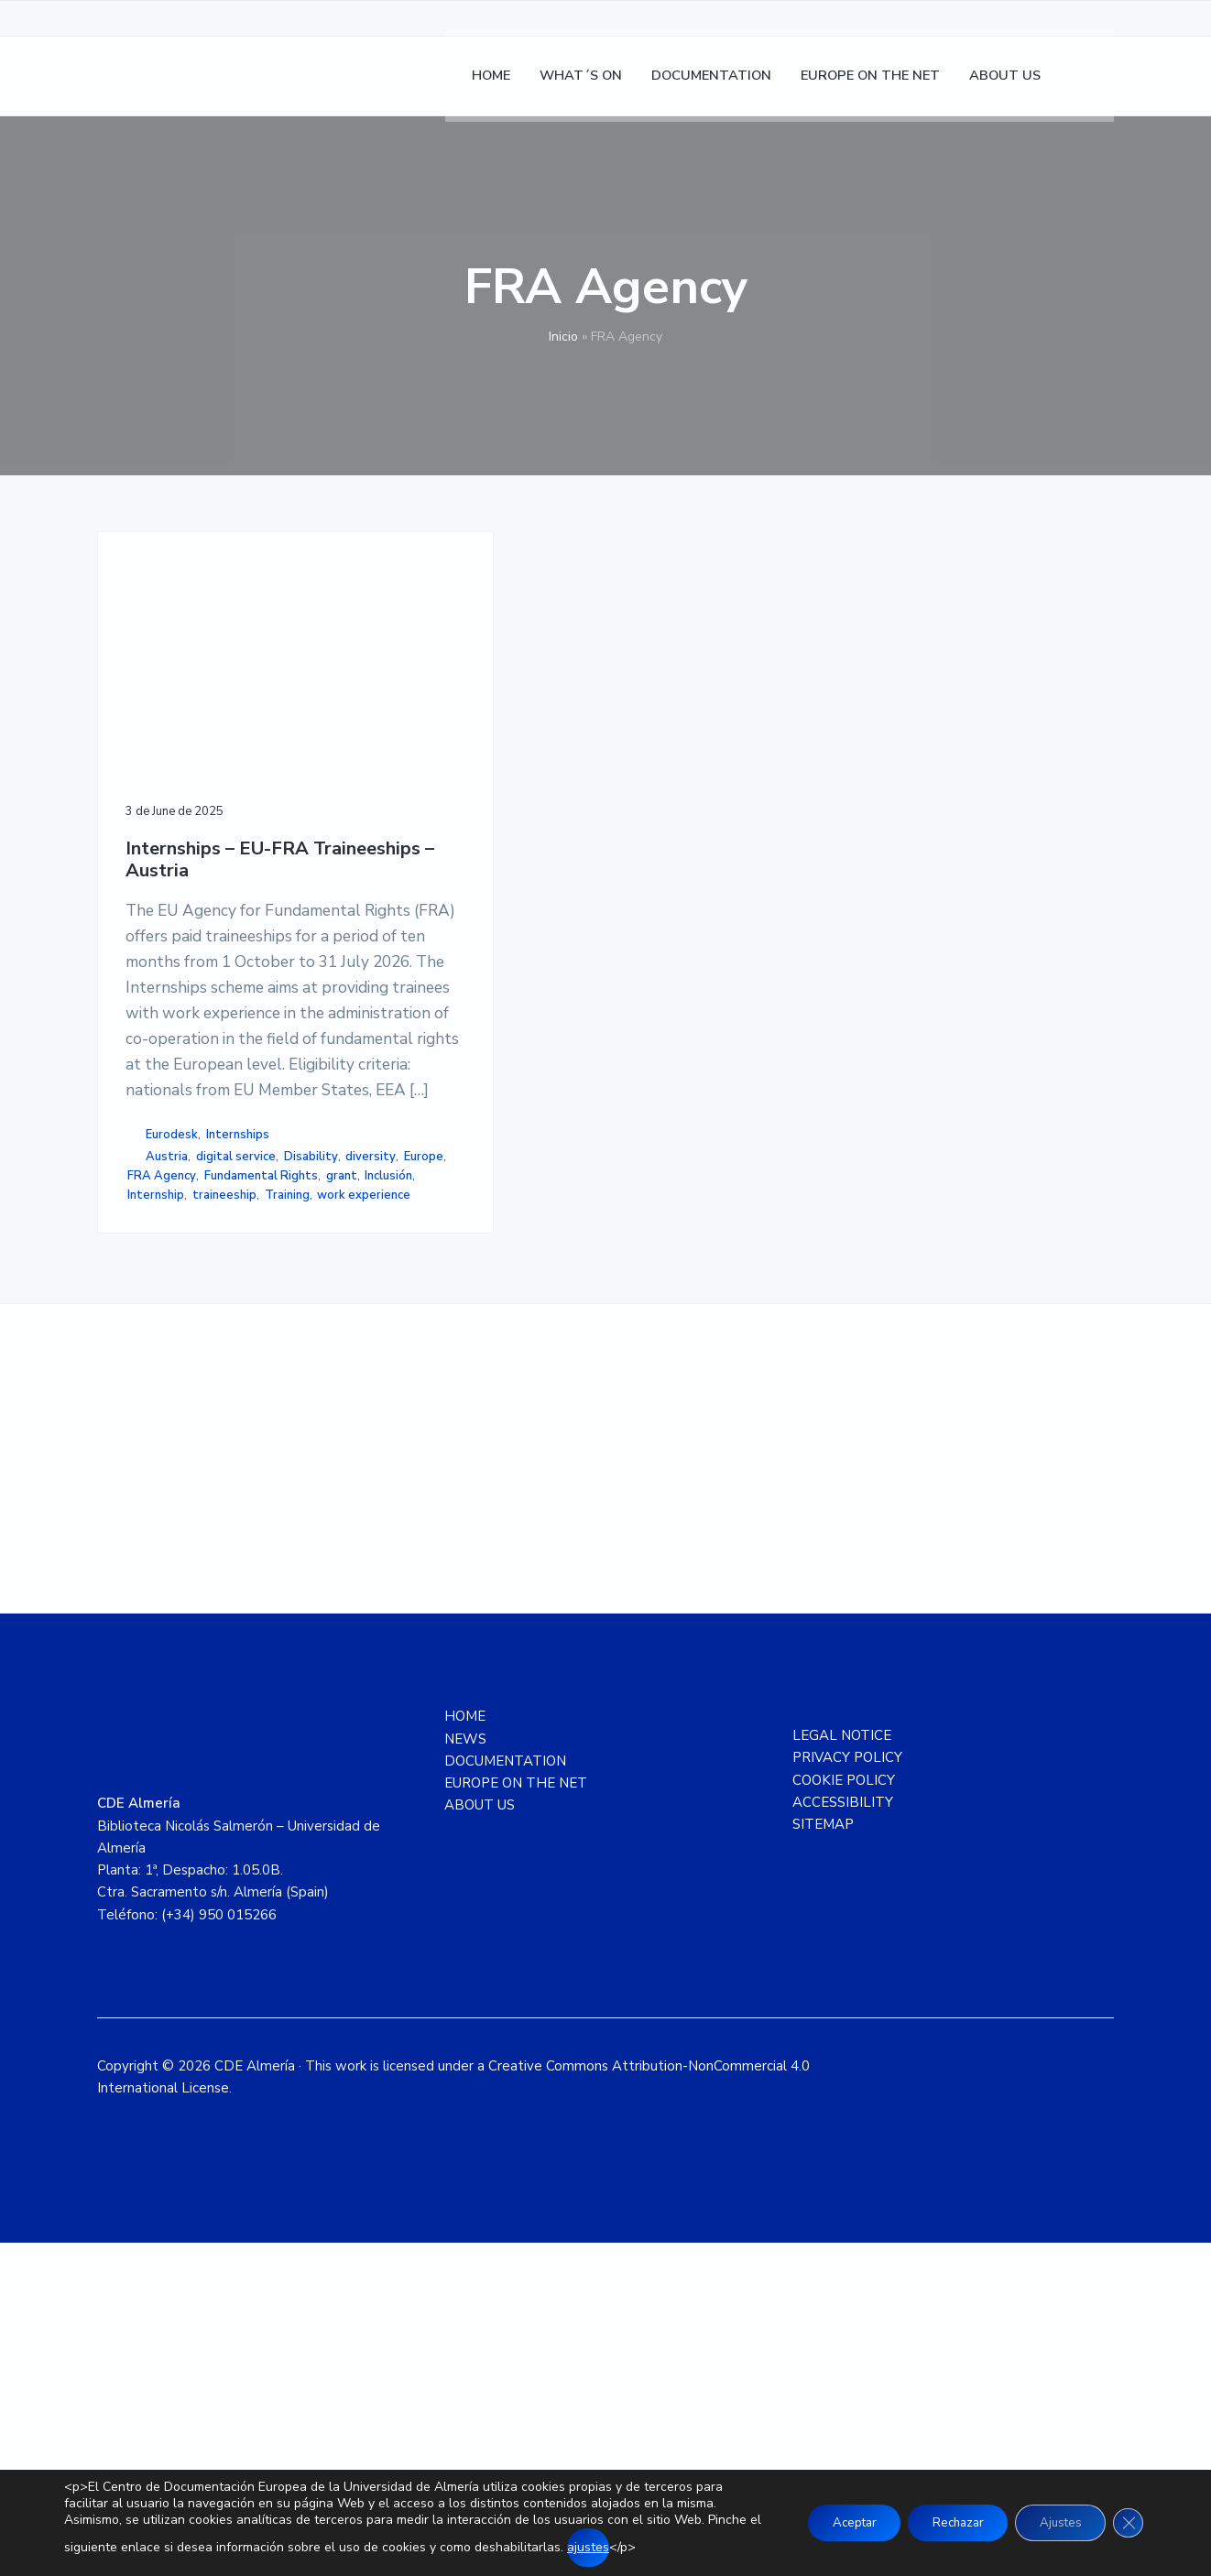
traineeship (159, 1501)
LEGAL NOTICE (841, 2069)
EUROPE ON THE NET (515, 2116)
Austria (167, 1405)
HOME (464, 2049)
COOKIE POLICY (843, 2112)
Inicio (563, 336)
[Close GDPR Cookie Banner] (1126, 2522)
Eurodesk (172, 1383)
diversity (215, 1424)
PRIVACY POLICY (847, 2090)
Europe (268, 1424)
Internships (237, 1383)
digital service (236, 1405)
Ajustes (1053, 2522)
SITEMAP (823, 2157)
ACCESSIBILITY (842, 2135)
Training (222, 1501)
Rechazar (941, 2522)
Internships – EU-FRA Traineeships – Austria (207, 767)
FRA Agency (161, 1443)
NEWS (465, 2071)
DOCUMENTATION (505, 2094)
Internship (211, 1481)
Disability (154, 1424)
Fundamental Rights (184, 1462)
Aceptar (828, 2522)
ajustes (645, 2547)
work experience (174, 1520)
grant (264, 1462)
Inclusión (151, 1481)
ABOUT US (479, 2138)
